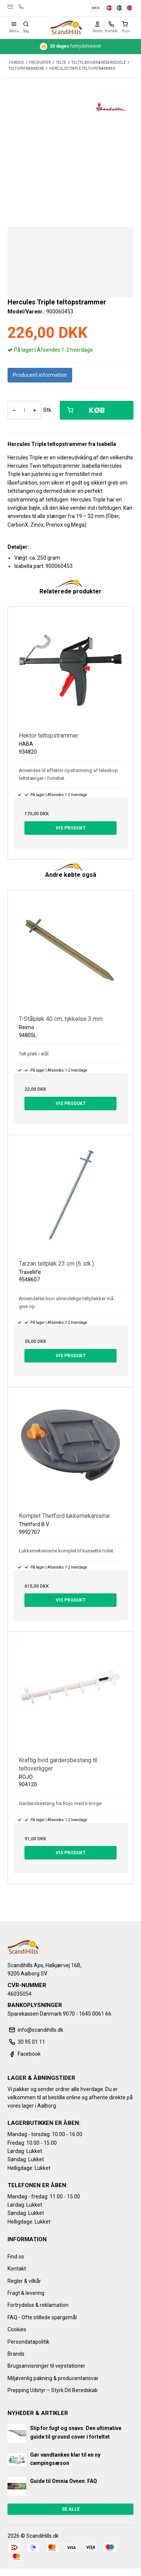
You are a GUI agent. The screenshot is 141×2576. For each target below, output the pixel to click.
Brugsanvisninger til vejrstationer (46, 2366)
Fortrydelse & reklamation (38, 2305)
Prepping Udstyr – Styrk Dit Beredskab (53, 2390)
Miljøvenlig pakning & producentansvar (53, 2378)
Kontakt (17, 2269)
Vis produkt (71, 828)
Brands (16, 2354)
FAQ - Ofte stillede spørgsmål (42, 2317)
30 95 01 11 (21, 6)
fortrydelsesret (70, 46)
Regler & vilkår (24, 2281)
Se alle (71, 2509)
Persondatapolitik (28, 2342)
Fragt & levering (26, 2293)
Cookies (17, 2329)
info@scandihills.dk (10, 6)
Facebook (24, 2054)
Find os (16, 2257)
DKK (96, 8)
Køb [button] (86, 410)
